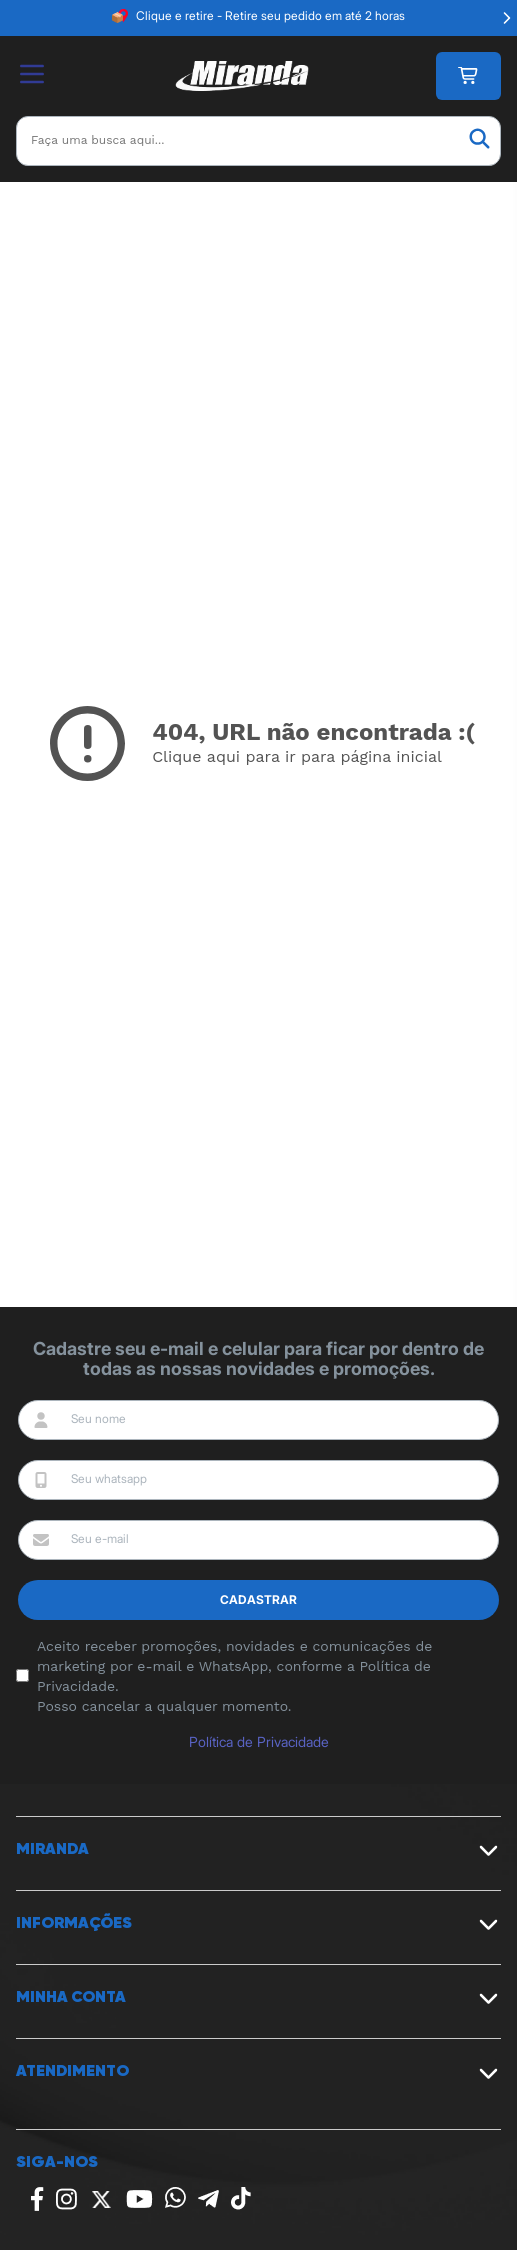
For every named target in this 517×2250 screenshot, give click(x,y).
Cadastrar (258, 1599)
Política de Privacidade (259, 1741)
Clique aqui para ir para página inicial (297, 756)
